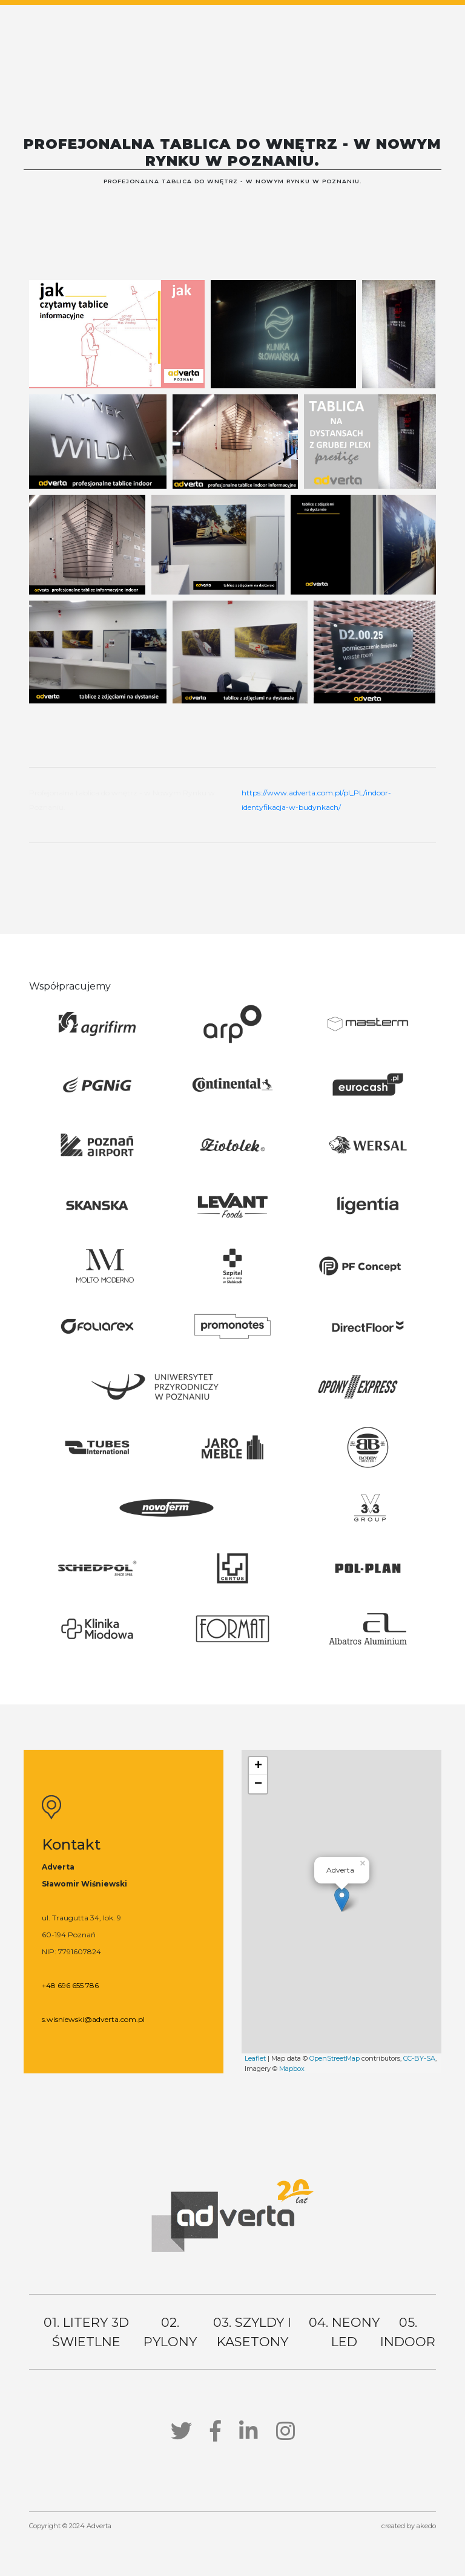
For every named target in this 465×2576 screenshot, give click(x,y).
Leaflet (255, 2058)
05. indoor (407, 2332)
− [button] (258, 1784)
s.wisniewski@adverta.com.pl (93, 2019)
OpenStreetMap (334, 2058)
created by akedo (408, 2526)
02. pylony (170, 2332)
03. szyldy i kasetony (252, 2332)
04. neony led (344, 2332)
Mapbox (292, 2068)
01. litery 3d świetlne (86, 2332)
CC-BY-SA (419, 2058)
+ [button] (258, 1766)
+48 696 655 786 (70, 1985)
